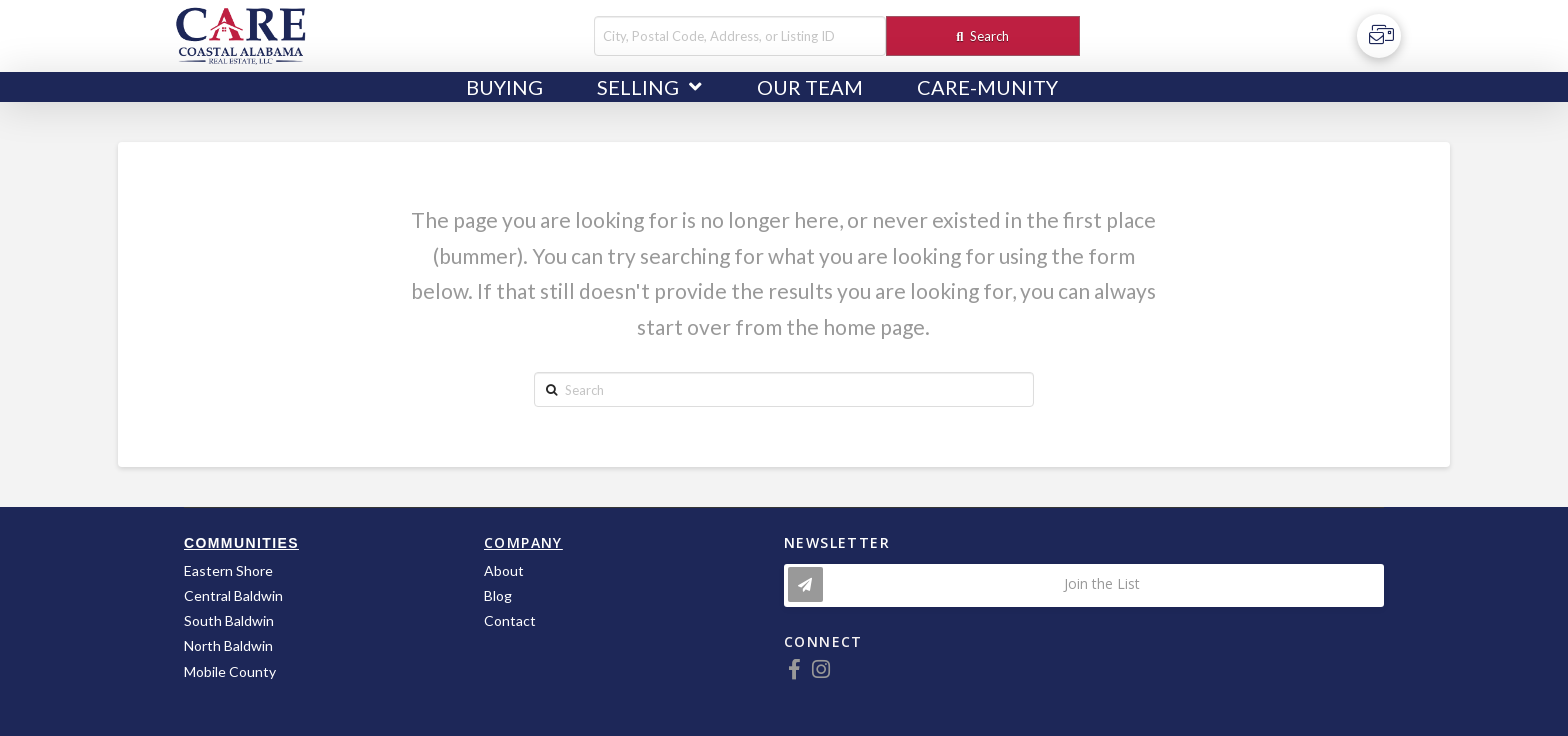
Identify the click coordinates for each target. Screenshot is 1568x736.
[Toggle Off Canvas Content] (1379, 36)
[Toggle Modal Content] (1084, 585)
